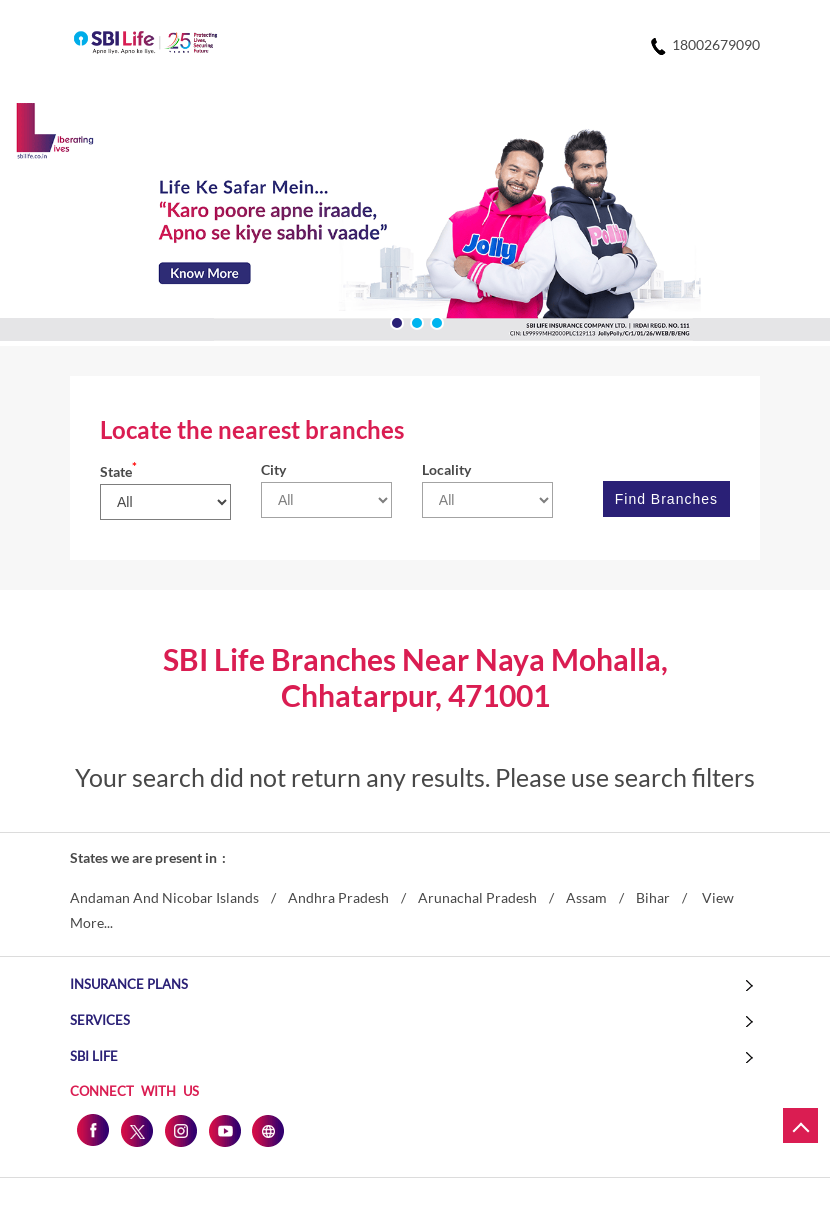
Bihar (653, 898)
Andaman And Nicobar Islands (164, 898)
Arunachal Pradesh (477, 898)
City (273, 469)
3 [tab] (435, 321)
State (118, 471)
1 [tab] (395, 321)
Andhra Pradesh (338, 898)
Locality (446, 469)
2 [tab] (415, 321)
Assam (586, 898)
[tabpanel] (415, 224)
